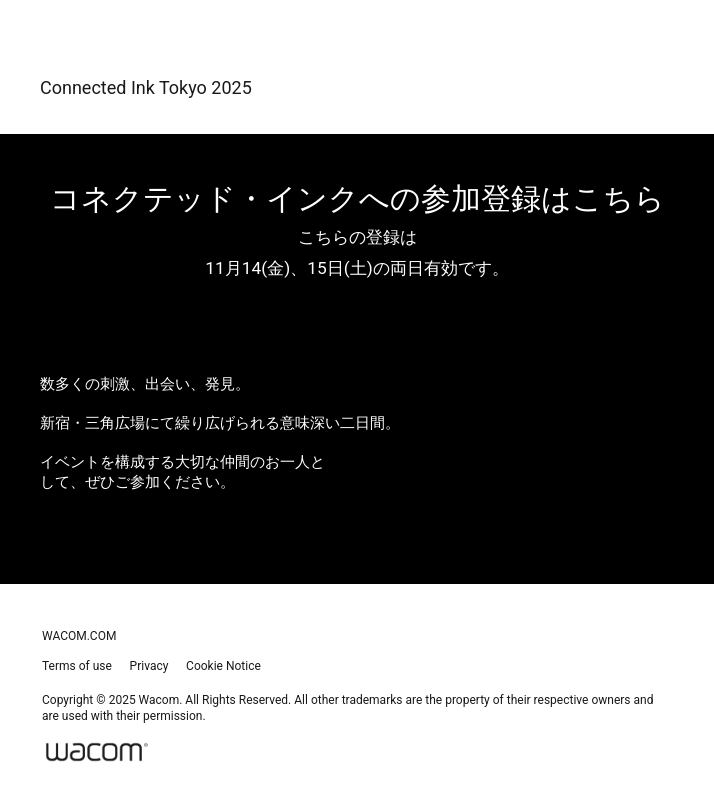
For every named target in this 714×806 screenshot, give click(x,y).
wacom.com (79, 636)
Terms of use (77, 666)
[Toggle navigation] (647, 87)
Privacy (149, 666)
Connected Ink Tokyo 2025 (146, 87)
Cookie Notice (223, 666)
